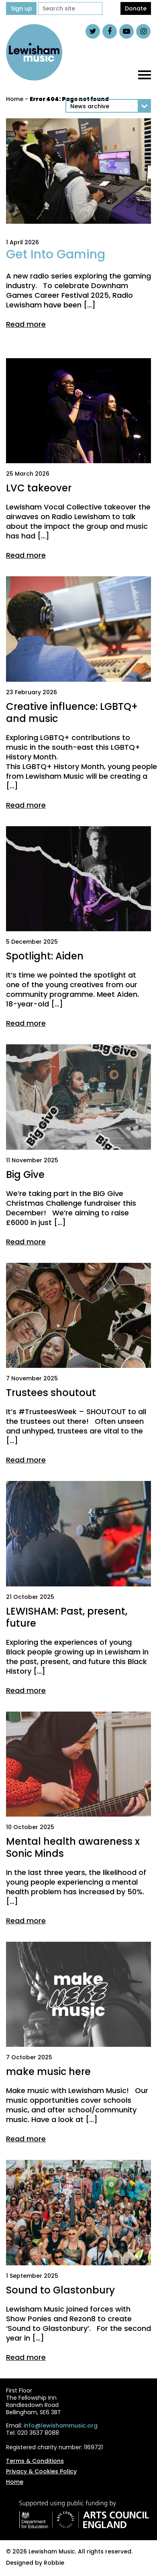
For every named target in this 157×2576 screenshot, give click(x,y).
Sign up (21, 8)
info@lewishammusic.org (61, 2425)
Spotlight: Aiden (45, 956)
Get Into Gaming (55, 254)
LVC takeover (38, 488)
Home (14, 99)
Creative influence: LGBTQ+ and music (72, 712)
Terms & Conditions (35, 2461)
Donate (136, 8)
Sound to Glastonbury (60, 2290)
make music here (48, 2071)
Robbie (54, 2563)
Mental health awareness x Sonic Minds (73, 1847)
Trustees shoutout (51, 1392)
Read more (26, 324)
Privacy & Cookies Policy (41, 2471)
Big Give (25, 1174)
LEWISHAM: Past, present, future (66, 1617)
